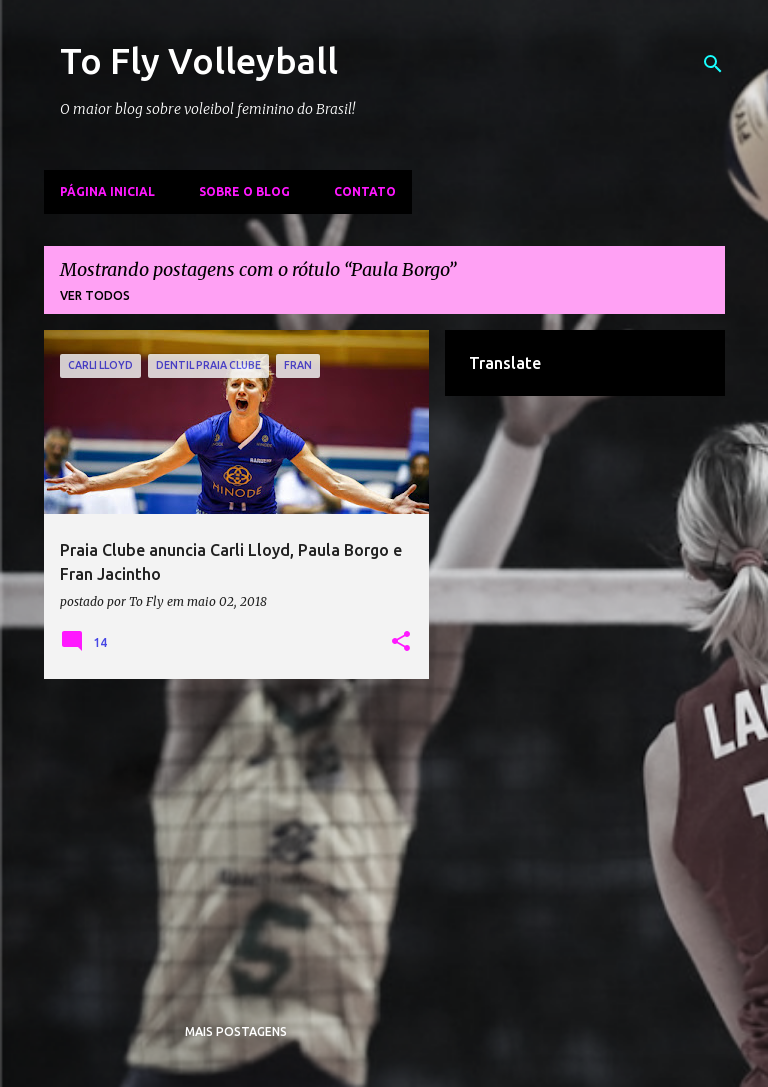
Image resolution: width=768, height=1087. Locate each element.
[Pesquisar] (713, 64)
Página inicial (107, 191)
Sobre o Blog (244, 191)
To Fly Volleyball (199, 60)
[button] (401, 642)
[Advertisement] (237, 834)
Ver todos (95, 295)
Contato (365, 191)
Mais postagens (236, 1031)
